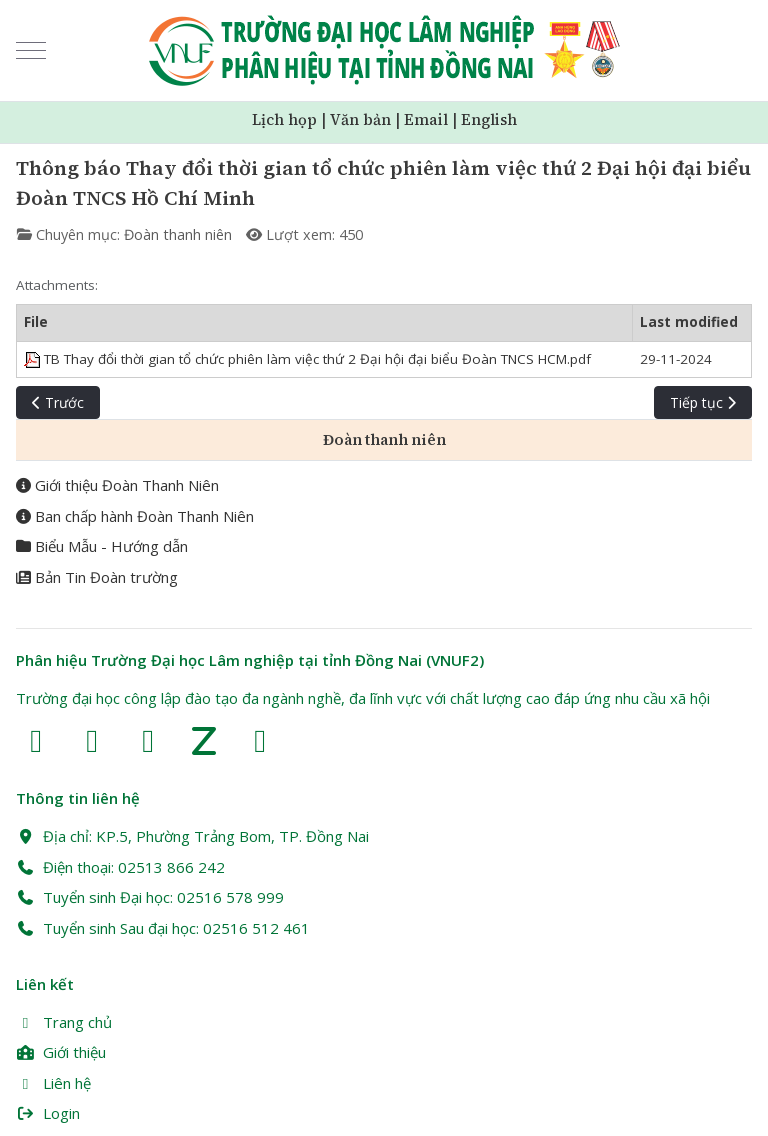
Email (426, 119)
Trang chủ (64, 1022)
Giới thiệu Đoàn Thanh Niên (117, 485)
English (489, 119)
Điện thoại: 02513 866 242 (120, 867)
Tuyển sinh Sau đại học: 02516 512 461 (163, 928)
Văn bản (360, 119)
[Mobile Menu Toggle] (31, 51)
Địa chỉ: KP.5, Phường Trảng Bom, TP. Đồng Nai (192, 836)
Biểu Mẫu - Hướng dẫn (102, 546)
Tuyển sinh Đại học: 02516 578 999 (150, 897)
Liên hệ (53, 1083)
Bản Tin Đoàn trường (97, 577)
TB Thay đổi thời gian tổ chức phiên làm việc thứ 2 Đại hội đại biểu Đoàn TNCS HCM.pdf (307, 359)
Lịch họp (284, 119)
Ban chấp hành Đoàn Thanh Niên (135, 516)
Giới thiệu (61, 1052)
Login (48, 1113)
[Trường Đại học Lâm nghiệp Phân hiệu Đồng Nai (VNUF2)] (384, 50)
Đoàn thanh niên (178, 234)
